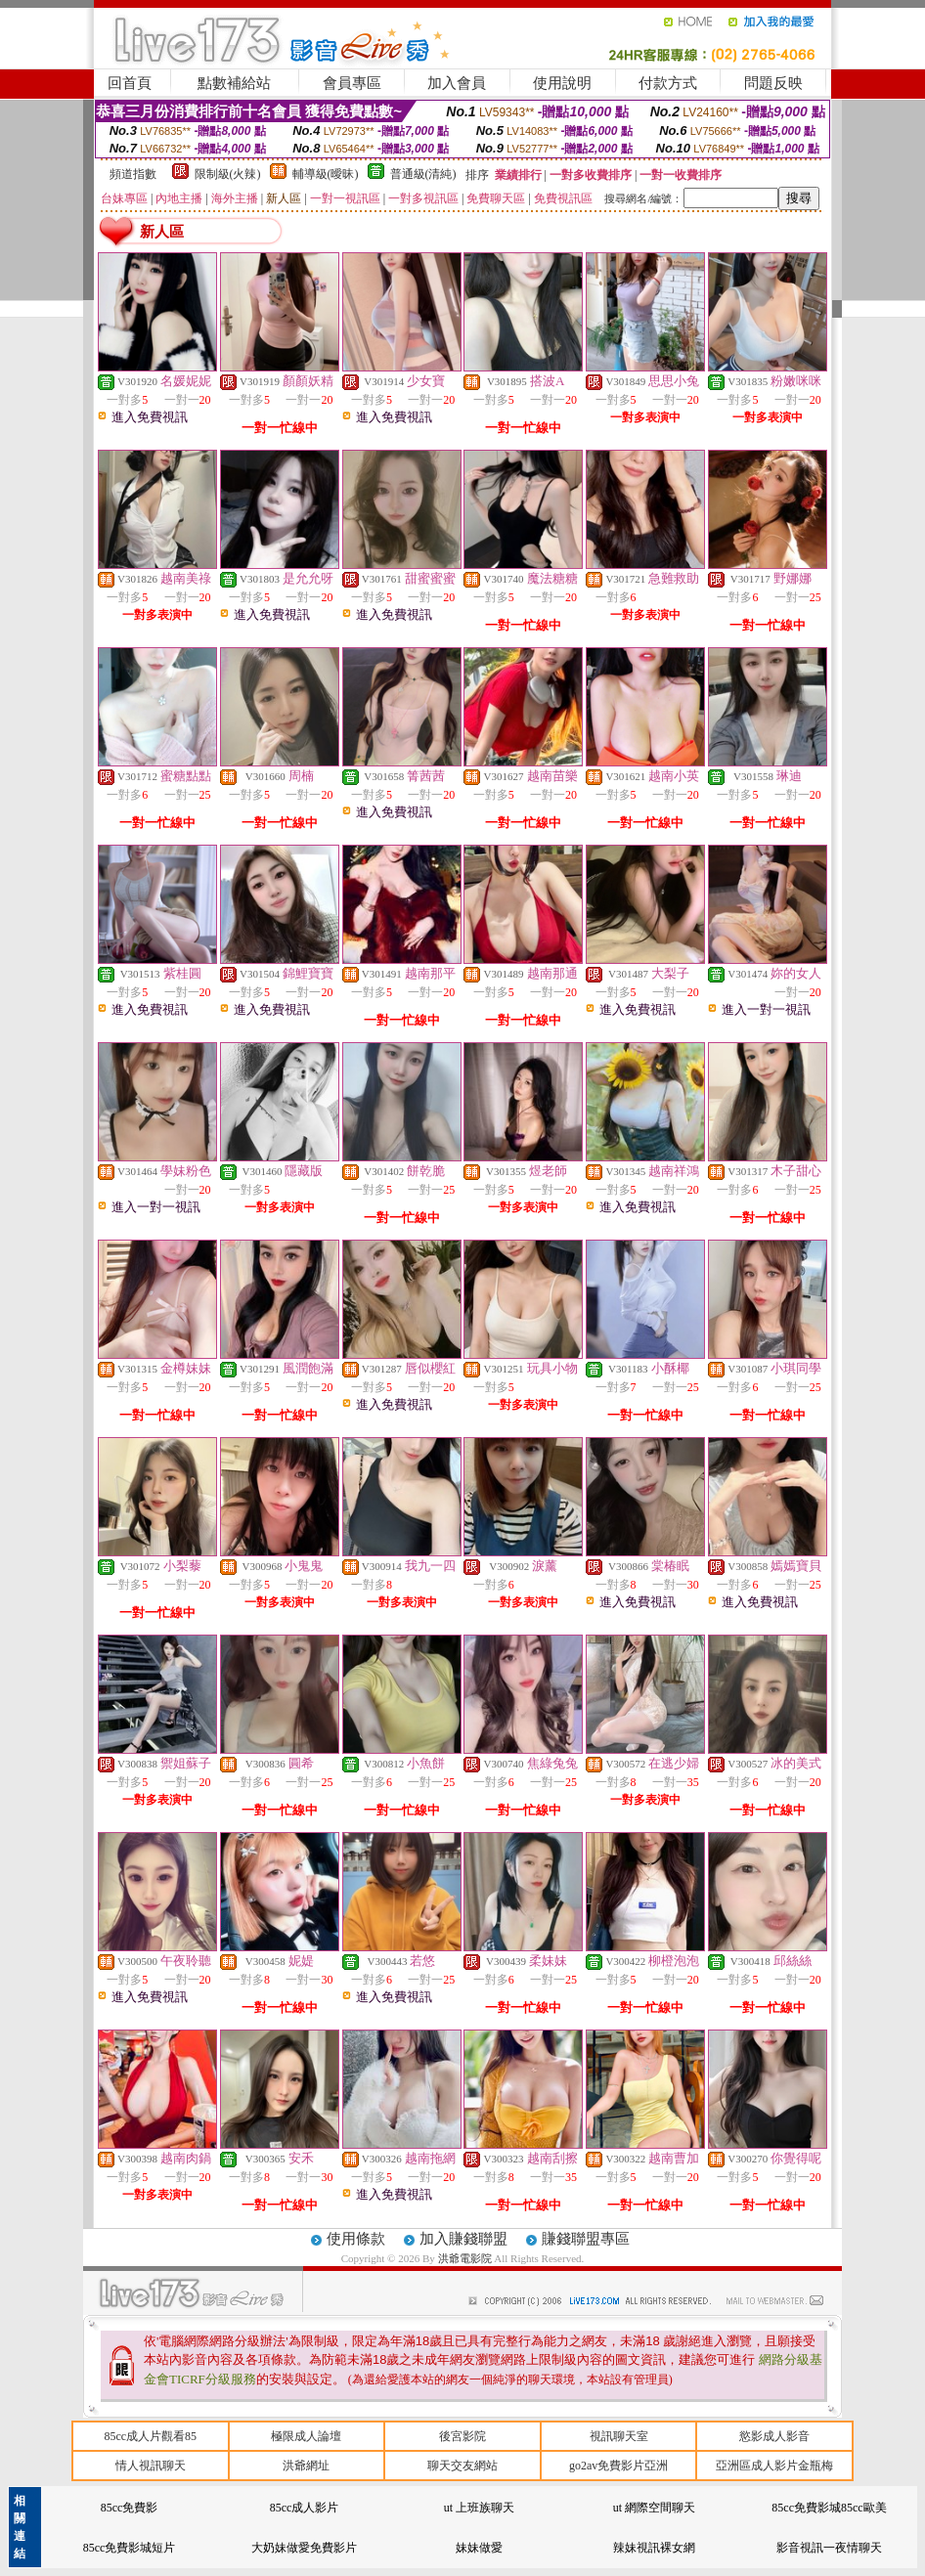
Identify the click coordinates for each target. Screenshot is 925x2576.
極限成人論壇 (306, 2436)
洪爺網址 (306, 2465)
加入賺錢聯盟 (463, 2239)
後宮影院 (462, 2436)
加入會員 (456, 83)
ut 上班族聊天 (479, 2507)
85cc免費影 (129, 2507)
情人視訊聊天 (150, 2465)
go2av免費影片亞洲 (618, 2465)
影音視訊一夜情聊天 (829, 2547)
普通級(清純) (423, 174)
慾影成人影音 (774, 2436)
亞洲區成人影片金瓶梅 (774, 2465)
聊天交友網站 (462, 2465)
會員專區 (352, 83)
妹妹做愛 (479, 2547)
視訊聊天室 (619, 2436)
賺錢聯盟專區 (586, 2239)
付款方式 (668, 83)
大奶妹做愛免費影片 (304, 2547)
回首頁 (130, 83)
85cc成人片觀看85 (150, 2436)
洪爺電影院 (466, 2258)
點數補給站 (234, 83)
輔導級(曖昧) (325, 174)
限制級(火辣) (228, 174)
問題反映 (773, 83)
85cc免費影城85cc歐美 (828, 2507)
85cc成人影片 (304, 2507)
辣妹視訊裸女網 (654, 2547)
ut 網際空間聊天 (654, 2507)
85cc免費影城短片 (129, 2547)
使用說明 (562, 83)
